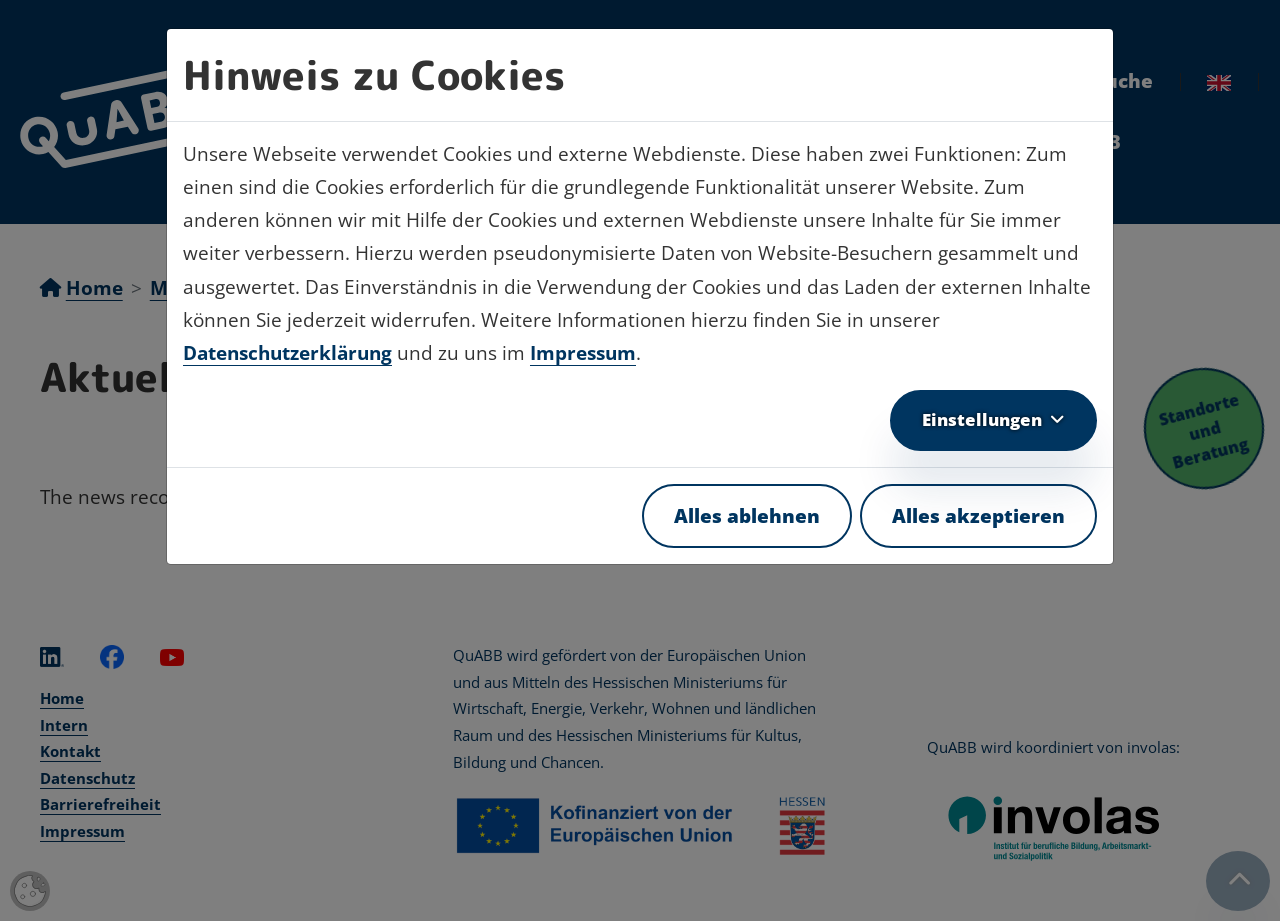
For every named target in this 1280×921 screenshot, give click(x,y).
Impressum (583, 353)
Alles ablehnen (747, 516)
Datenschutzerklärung (287, 353)
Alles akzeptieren (978, 516)
